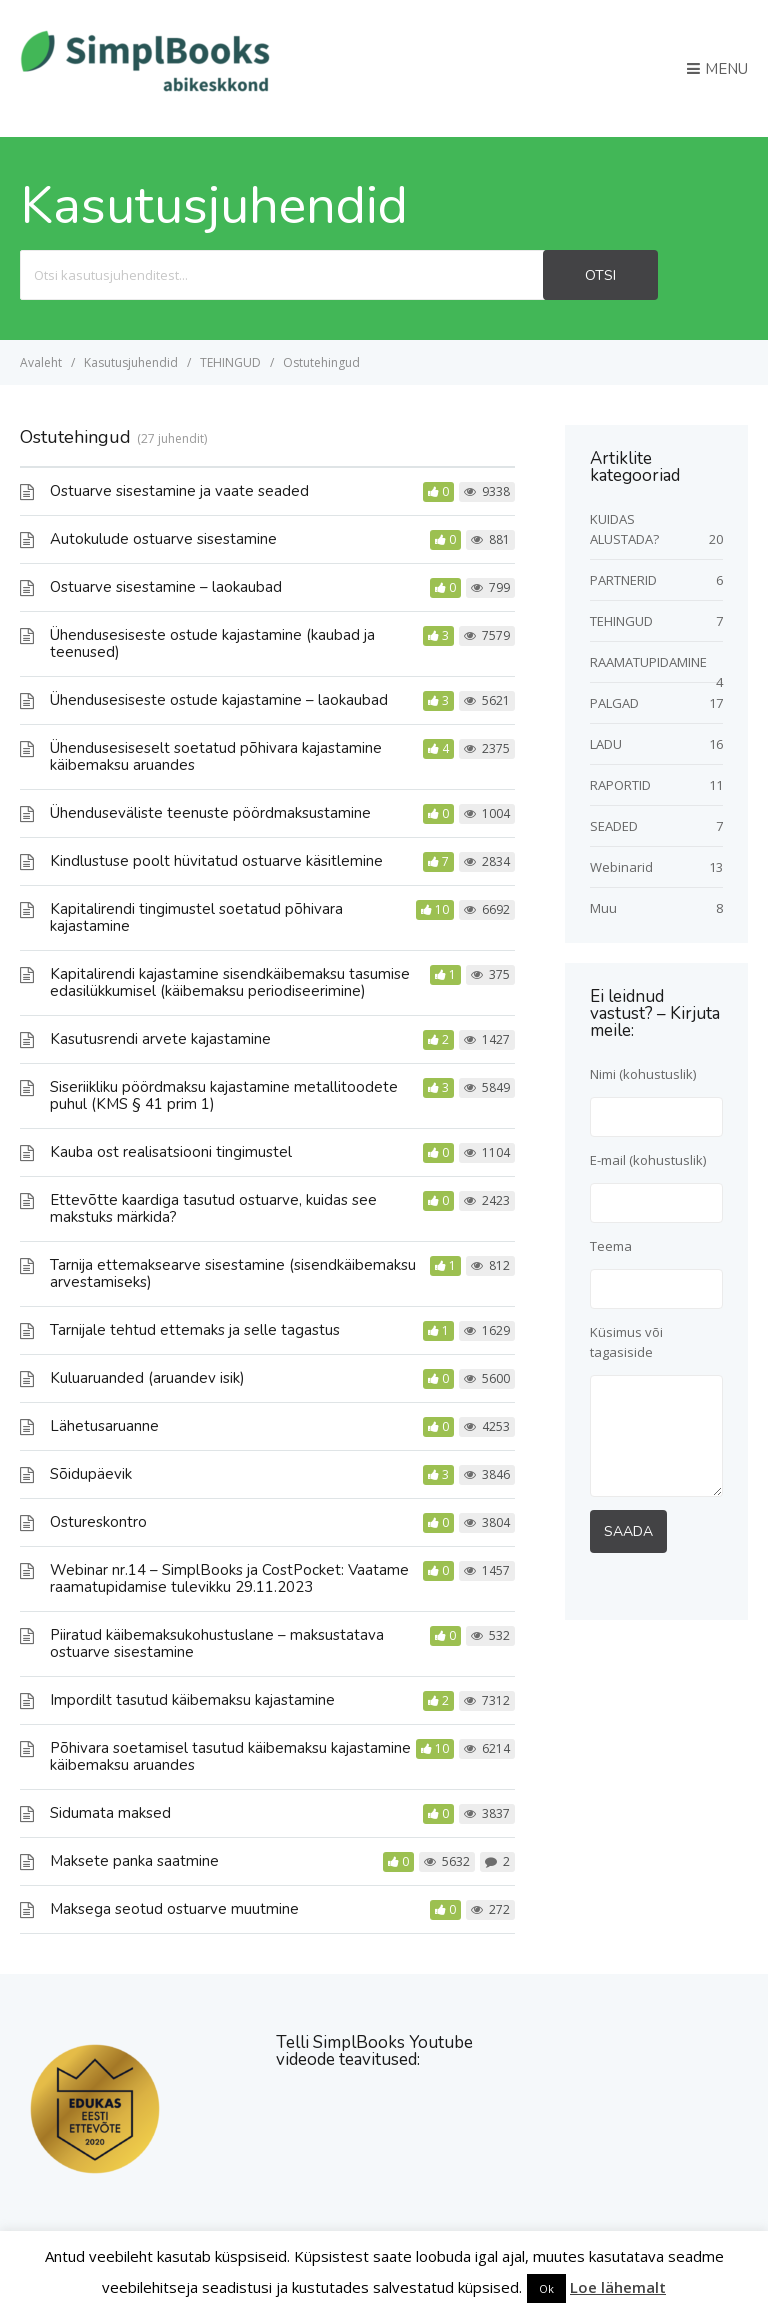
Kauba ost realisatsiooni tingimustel (171, 1152)
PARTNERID (623, 580)
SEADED (614, 826)
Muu (603, 908)
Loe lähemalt (618, 2287)
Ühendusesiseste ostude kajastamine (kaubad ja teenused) (212, 643)
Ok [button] (546, 2288)
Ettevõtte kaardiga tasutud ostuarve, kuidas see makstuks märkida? (213, 1208)
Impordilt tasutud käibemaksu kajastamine (192, 1700)
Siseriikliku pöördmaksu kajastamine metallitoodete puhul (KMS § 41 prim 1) (224, 1095)
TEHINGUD (621, 621)
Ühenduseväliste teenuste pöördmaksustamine (210, 813)
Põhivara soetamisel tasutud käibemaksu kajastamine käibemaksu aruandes (230, 1756)
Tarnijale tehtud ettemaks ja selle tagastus (195, 1330)
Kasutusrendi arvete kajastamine (160, 1039)
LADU (606, 744)
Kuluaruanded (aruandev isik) (147, 1378)
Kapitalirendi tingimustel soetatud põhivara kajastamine (196, 917)
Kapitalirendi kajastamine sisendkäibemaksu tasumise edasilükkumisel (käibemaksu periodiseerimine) (230, 982)
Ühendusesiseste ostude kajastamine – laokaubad (219, 700)
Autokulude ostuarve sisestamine (163, 539)
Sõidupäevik (91, 1474)
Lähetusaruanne (104, 1426)
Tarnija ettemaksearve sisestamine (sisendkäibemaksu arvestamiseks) (233, 1273)
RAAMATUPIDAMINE (648, 662)
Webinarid (621, 867)
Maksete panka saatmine (134, 1861)
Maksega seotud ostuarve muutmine (174, 1909)
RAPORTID (620, 785)
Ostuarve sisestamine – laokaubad (166, 587)
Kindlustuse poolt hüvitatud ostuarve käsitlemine (216, 861)
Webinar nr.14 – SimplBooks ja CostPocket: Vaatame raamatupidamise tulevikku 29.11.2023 (229, 1578)
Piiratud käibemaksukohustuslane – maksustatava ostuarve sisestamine (217, 1643)
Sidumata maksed (110, 1813)
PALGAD (614, 703)
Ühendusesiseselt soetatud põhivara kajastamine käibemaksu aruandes (216, 756)
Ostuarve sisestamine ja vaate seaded (179, 491)
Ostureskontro (98, 1522)
